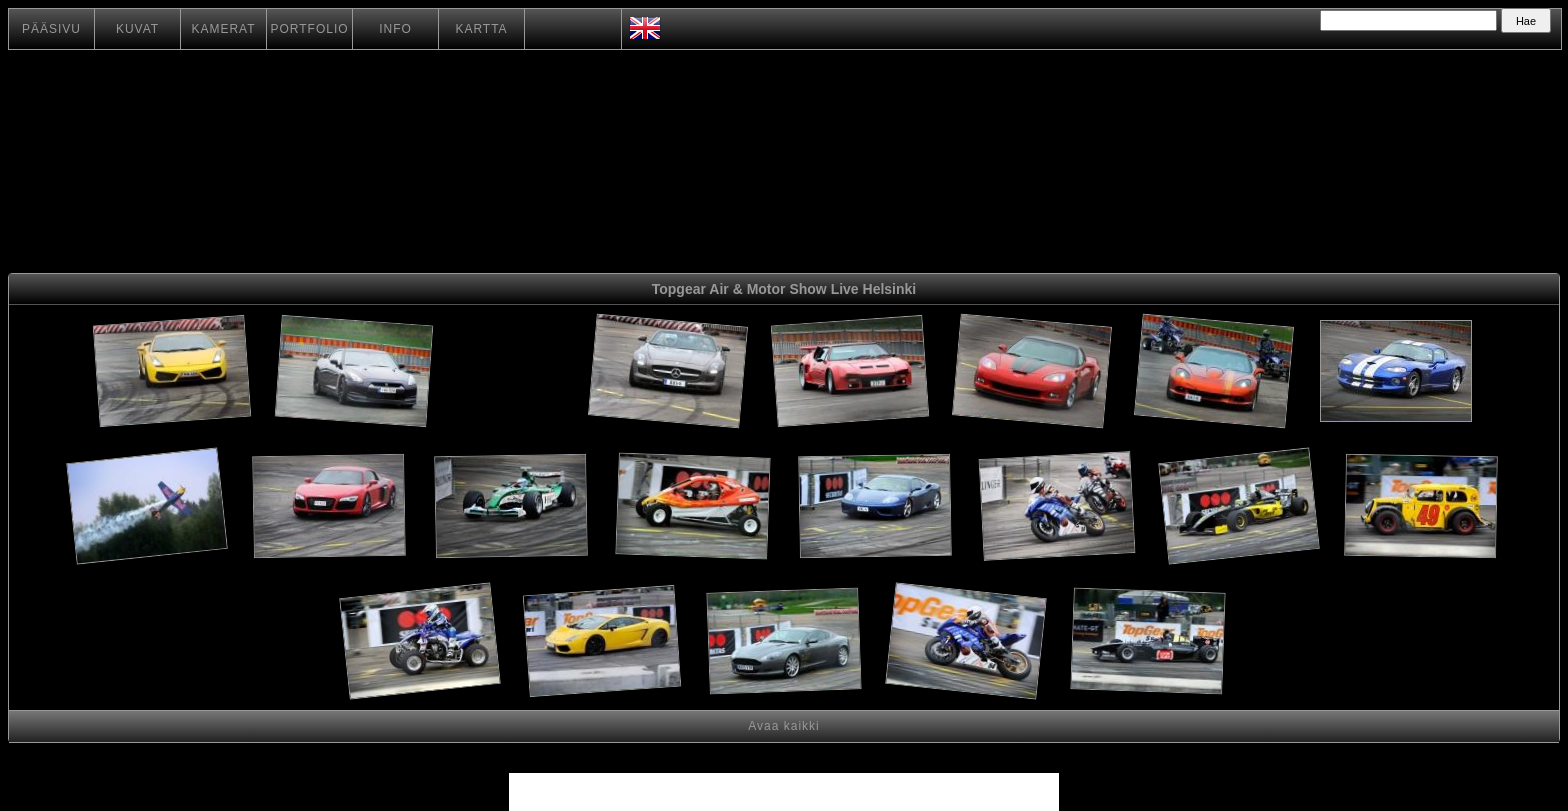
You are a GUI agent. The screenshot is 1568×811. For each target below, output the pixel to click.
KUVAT (137, 29)
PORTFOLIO (309, 29)
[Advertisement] (511, 374)
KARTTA (481, 29)
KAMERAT (223, 29)
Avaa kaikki (783, 726)
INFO (395, 29)
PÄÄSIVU (51, 29)
